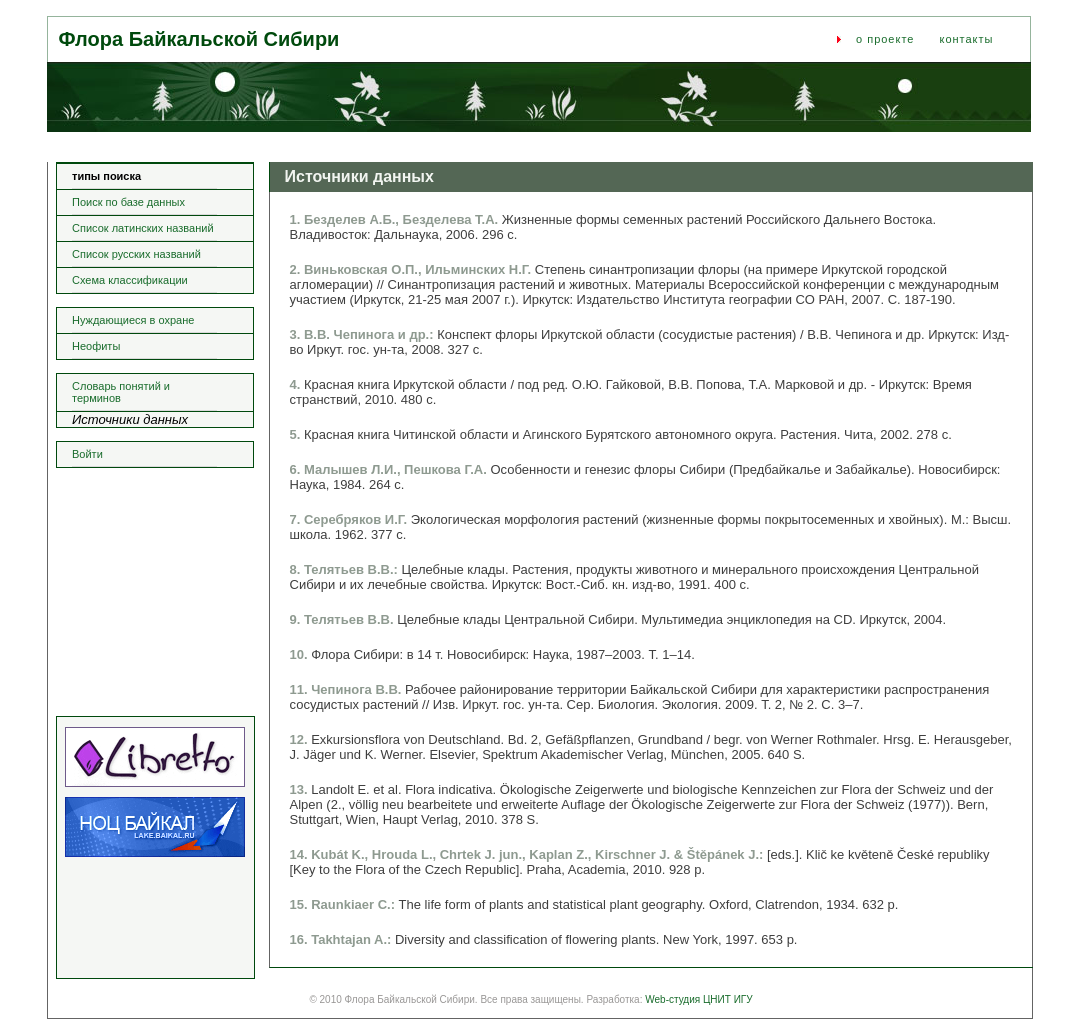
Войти (87, 454)
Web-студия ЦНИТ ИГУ (698, 999)
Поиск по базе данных (128, 202)
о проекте (885, 39)
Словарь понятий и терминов (121, 392)
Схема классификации (130, 280)
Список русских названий (136, 254)
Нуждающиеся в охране (133, 320)
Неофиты (96, 346)
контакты (966, 39)
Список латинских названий (143, 228)
